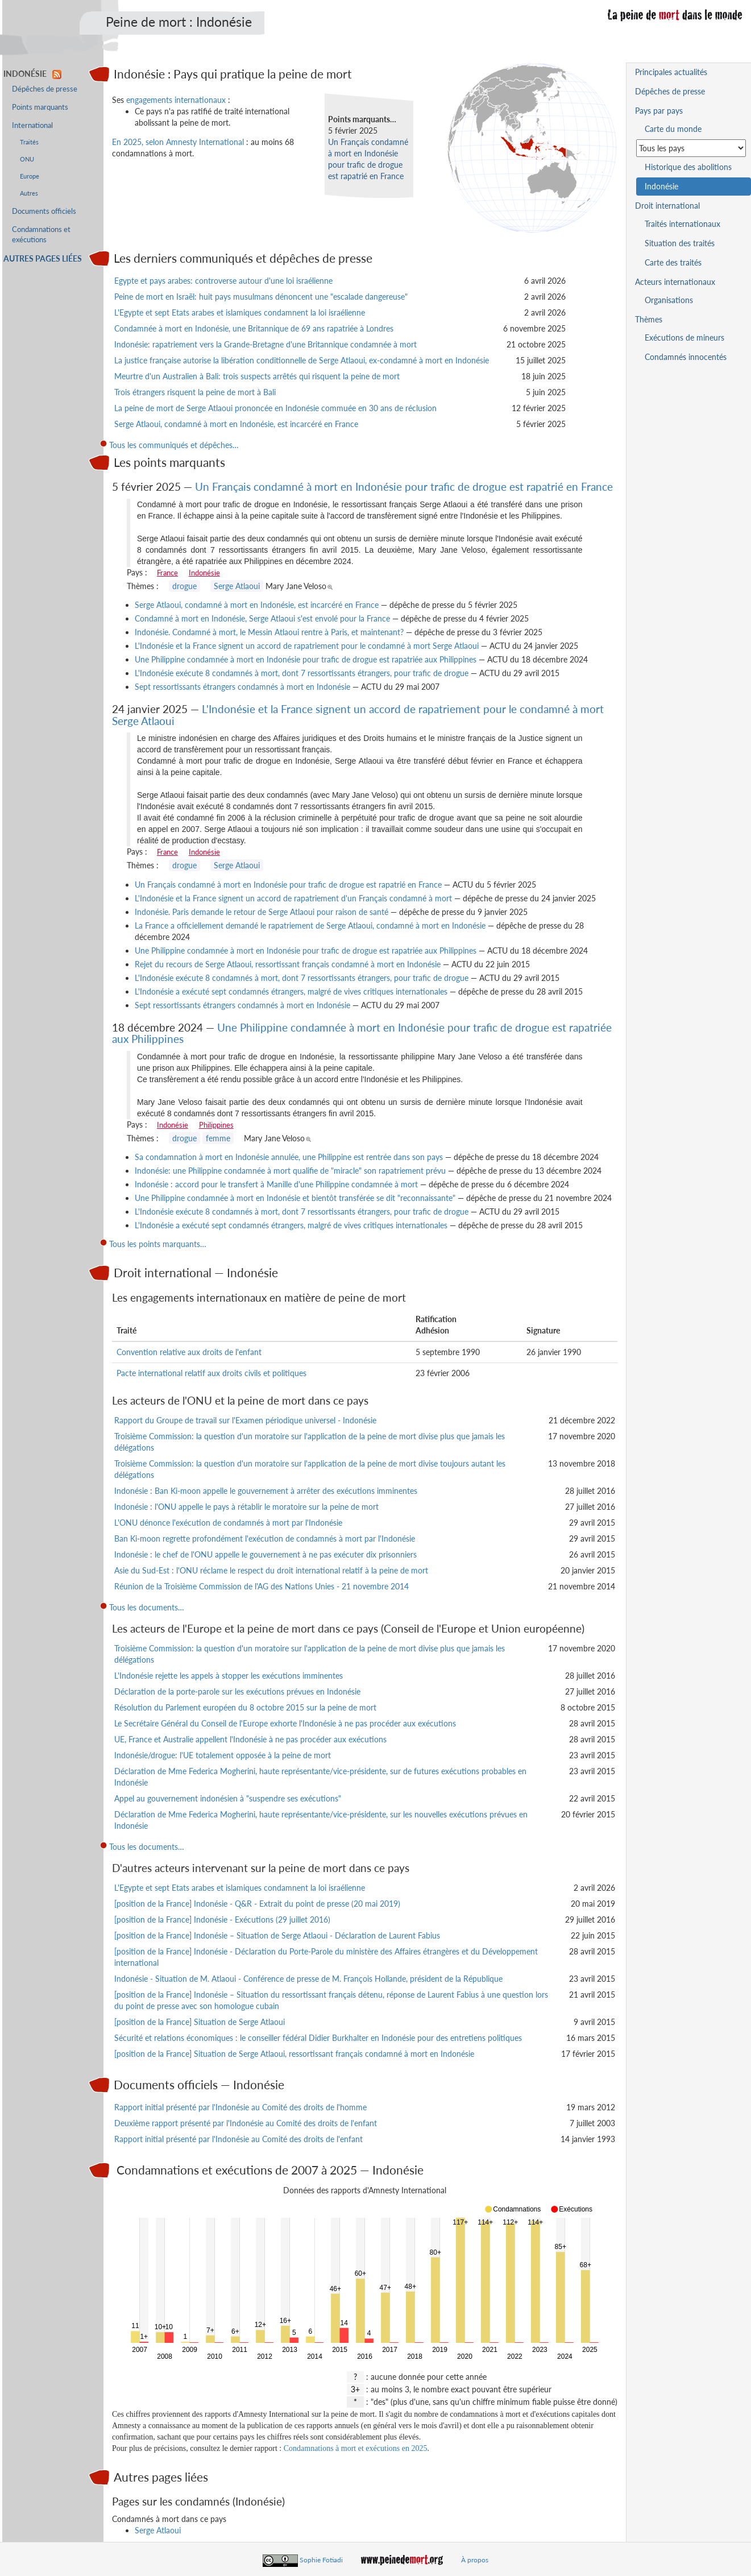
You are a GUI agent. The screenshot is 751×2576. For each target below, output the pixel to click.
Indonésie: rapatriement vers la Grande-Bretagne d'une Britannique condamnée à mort (265, 344)
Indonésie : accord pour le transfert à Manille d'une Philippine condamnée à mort (276, 1184)
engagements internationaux (176, 100)
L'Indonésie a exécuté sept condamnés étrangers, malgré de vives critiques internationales (291, 991)
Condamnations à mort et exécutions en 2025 (356, 2448)
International (32, 125)
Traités (29, 142)
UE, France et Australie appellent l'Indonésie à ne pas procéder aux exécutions (250, 1739)
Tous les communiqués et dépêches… (174, 445)
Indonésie (204, 572)
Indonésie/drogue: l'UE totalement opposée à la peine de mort (222, 1755)
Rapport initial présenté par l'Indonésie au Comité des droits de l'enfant (238, 2139)
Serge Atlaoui (237, 586)
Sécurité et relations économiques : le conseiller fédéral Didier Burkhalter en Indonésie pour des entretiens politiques (318, 2038)
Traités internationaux (682, 224)
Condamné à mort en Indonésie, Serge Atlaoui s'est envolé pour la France (262, 618)
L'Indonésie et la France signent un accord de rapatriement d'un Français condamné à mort (293, 898)
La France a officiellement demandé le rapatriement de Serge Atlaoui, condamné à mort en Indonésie (310, 925)
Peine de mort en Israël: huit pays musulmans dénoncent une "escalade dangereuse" (261, 296)
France (167, 572)
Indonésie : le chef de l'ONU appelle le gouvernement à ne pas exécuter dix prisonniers (265, 1554)
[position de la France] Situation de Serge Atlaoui (199, 2022)
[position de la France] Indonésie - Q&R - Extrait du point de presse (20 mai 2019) (257, 1903)
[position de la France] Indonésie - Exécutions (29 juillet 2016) (222, 1919)
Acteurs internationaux (675, 282)
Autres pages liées (42, 258)
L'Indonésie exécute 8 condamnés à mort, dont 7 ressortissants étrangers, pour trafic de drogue (301, 673)
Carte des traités (673, 262)
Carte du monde (673, 129)
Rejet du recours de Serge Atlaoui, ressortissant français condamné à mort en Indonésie (288, 964)
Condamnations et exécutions (41, 234)
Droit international (667, 205)
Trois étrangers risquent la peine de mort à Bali (195, 392)
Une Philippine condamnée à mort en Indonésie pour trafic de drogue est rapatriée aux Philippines (305, 659)
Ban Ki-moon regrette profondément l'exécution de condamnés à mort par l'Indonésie (264, 1538)
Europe (29, 176)
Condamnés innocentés (686, 357)
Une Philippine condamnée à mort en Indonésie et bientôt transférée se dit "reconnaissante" (295, 1198)
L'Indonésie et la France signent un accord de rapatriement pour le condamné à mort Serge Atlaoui (307, 646)
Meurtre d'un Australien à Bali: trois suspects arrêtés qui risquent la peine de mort (257, 376)
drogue (184, 586)
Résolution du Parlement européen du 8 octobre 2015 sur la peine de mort (245, 1707)
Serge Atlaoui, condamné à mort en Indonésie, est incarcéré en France (236, 424)
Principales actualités (671, 72)
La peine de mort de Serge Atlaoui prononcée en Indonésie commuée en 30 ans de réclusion (275, 408)
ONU (27, 159)
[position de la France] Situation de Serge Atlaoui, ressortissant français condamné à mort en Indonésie (294, 2054)
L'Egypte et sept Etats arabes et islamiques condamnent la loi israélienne (239, 312)
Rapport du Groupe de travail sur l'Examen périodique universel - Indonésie (245, 1420)
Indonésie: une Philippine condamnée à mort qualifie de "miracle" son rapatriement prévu (290, 1170)
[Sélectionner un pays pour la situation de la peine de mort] (691, 148)
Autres (29, 193)
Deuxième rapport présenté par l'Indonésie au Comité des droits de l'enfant (245, 2123)
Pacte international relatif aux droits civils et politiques (211, 1373)
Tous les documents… (146, 1607)
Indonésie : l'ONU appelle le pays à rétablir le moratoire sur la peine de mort (246, 1506)
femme (218, 1138)
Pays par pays (659, 110)
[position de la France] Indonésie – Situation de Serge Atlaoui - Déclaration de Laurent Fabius (277, 1935)
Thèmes (648, 319)
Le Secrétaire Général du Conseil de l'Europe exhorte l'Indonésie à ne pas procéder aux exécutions (285, 1723)
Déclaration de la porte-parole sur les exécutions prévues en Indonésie (237, 1691)
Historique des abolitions (688, 167)
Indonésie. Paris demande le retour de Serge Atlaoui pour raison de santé (261, 912)
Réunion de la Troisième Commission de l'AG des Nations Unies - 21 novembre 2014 (261, 1586)
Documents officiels (44, 211)
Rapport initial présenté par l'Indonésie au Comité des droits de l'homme (240, 2107)
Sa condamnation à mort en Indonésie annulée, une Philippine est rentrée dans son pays (289, 1157)
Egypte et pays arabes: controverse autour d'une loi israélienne (223, 280)
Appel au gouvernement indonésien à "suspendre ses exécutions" (227, 1798)
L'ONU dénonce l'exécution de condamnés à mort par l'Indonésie (228, 1522)
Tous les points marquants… (157, 1244)
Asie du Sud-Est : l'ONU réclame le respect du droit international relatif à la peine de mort (271, 1570)
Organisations (669, 300)
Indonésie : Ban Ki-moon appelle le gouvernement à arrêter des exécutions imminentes (265, 1491)
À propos (474, 2560)
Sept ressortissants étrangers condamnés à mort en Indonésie (242, 686)
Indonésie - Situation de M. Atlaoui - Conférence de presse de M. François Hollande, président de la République (308, 1978)
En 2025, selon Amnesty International (178, 142)
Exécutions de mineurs (684, 337)
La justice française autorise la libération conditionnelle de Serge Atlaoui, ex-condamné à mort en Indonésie (301, 360)
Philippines (216, 1124)
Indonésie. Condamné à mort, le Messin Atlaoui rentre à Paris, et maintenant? (269, 632)
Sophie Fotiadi (321, 2560)
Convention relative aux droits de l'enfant (189, 1352)
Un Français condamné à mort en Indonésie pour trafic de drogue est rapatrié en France (404, 486)
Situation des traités (680, 243)
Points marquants (40, 107)
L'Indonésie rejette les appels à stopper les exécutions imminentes (228, 1675)
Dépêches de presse (44, 89)
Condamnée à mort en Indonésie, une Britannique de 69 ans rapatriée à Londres (253, 328)
